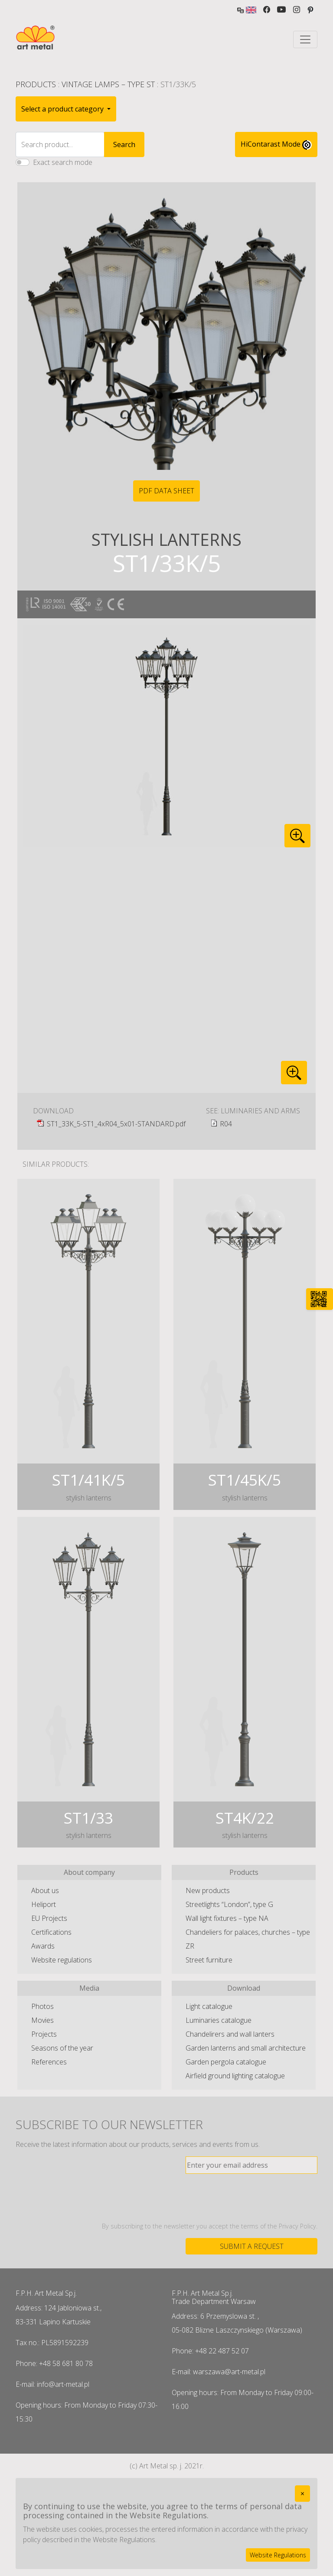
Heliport (43, 1904)
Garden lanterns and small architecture (246, 2048)
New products (208, 1890)
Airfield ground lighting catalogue (235, 2075)
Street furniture (209, 1960)
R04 (226, 1124)
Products (36, 84)
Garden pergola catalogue (226, 2062)
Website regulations (61, 1960)
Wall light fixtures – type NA (227, 1918)
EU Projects (49, 1918)
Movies (42, 2020)
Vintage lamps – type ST (108, 84)
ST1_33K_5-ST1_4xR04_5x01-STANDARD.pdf (116, 1124)
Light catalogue (209, 2006)
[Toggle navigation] (305, 39)
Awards (43, 1946)
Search (124, 144)
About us (45, 1890)
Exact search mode (62, 162)
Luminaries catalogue (218, 2020)
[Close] (302, 2493)
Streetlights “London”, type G (229, 1904)
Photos (42, 2006)
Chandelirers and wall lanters (230, 2034)
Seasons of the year (62, 2048)
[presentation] (251, 2198)
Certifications (51, 1932)
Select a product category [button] (63, 109)
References (49, 2062)
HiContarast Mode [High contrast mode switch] (276, 144)
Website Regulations (278, 2555)
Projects (44, 2034)
